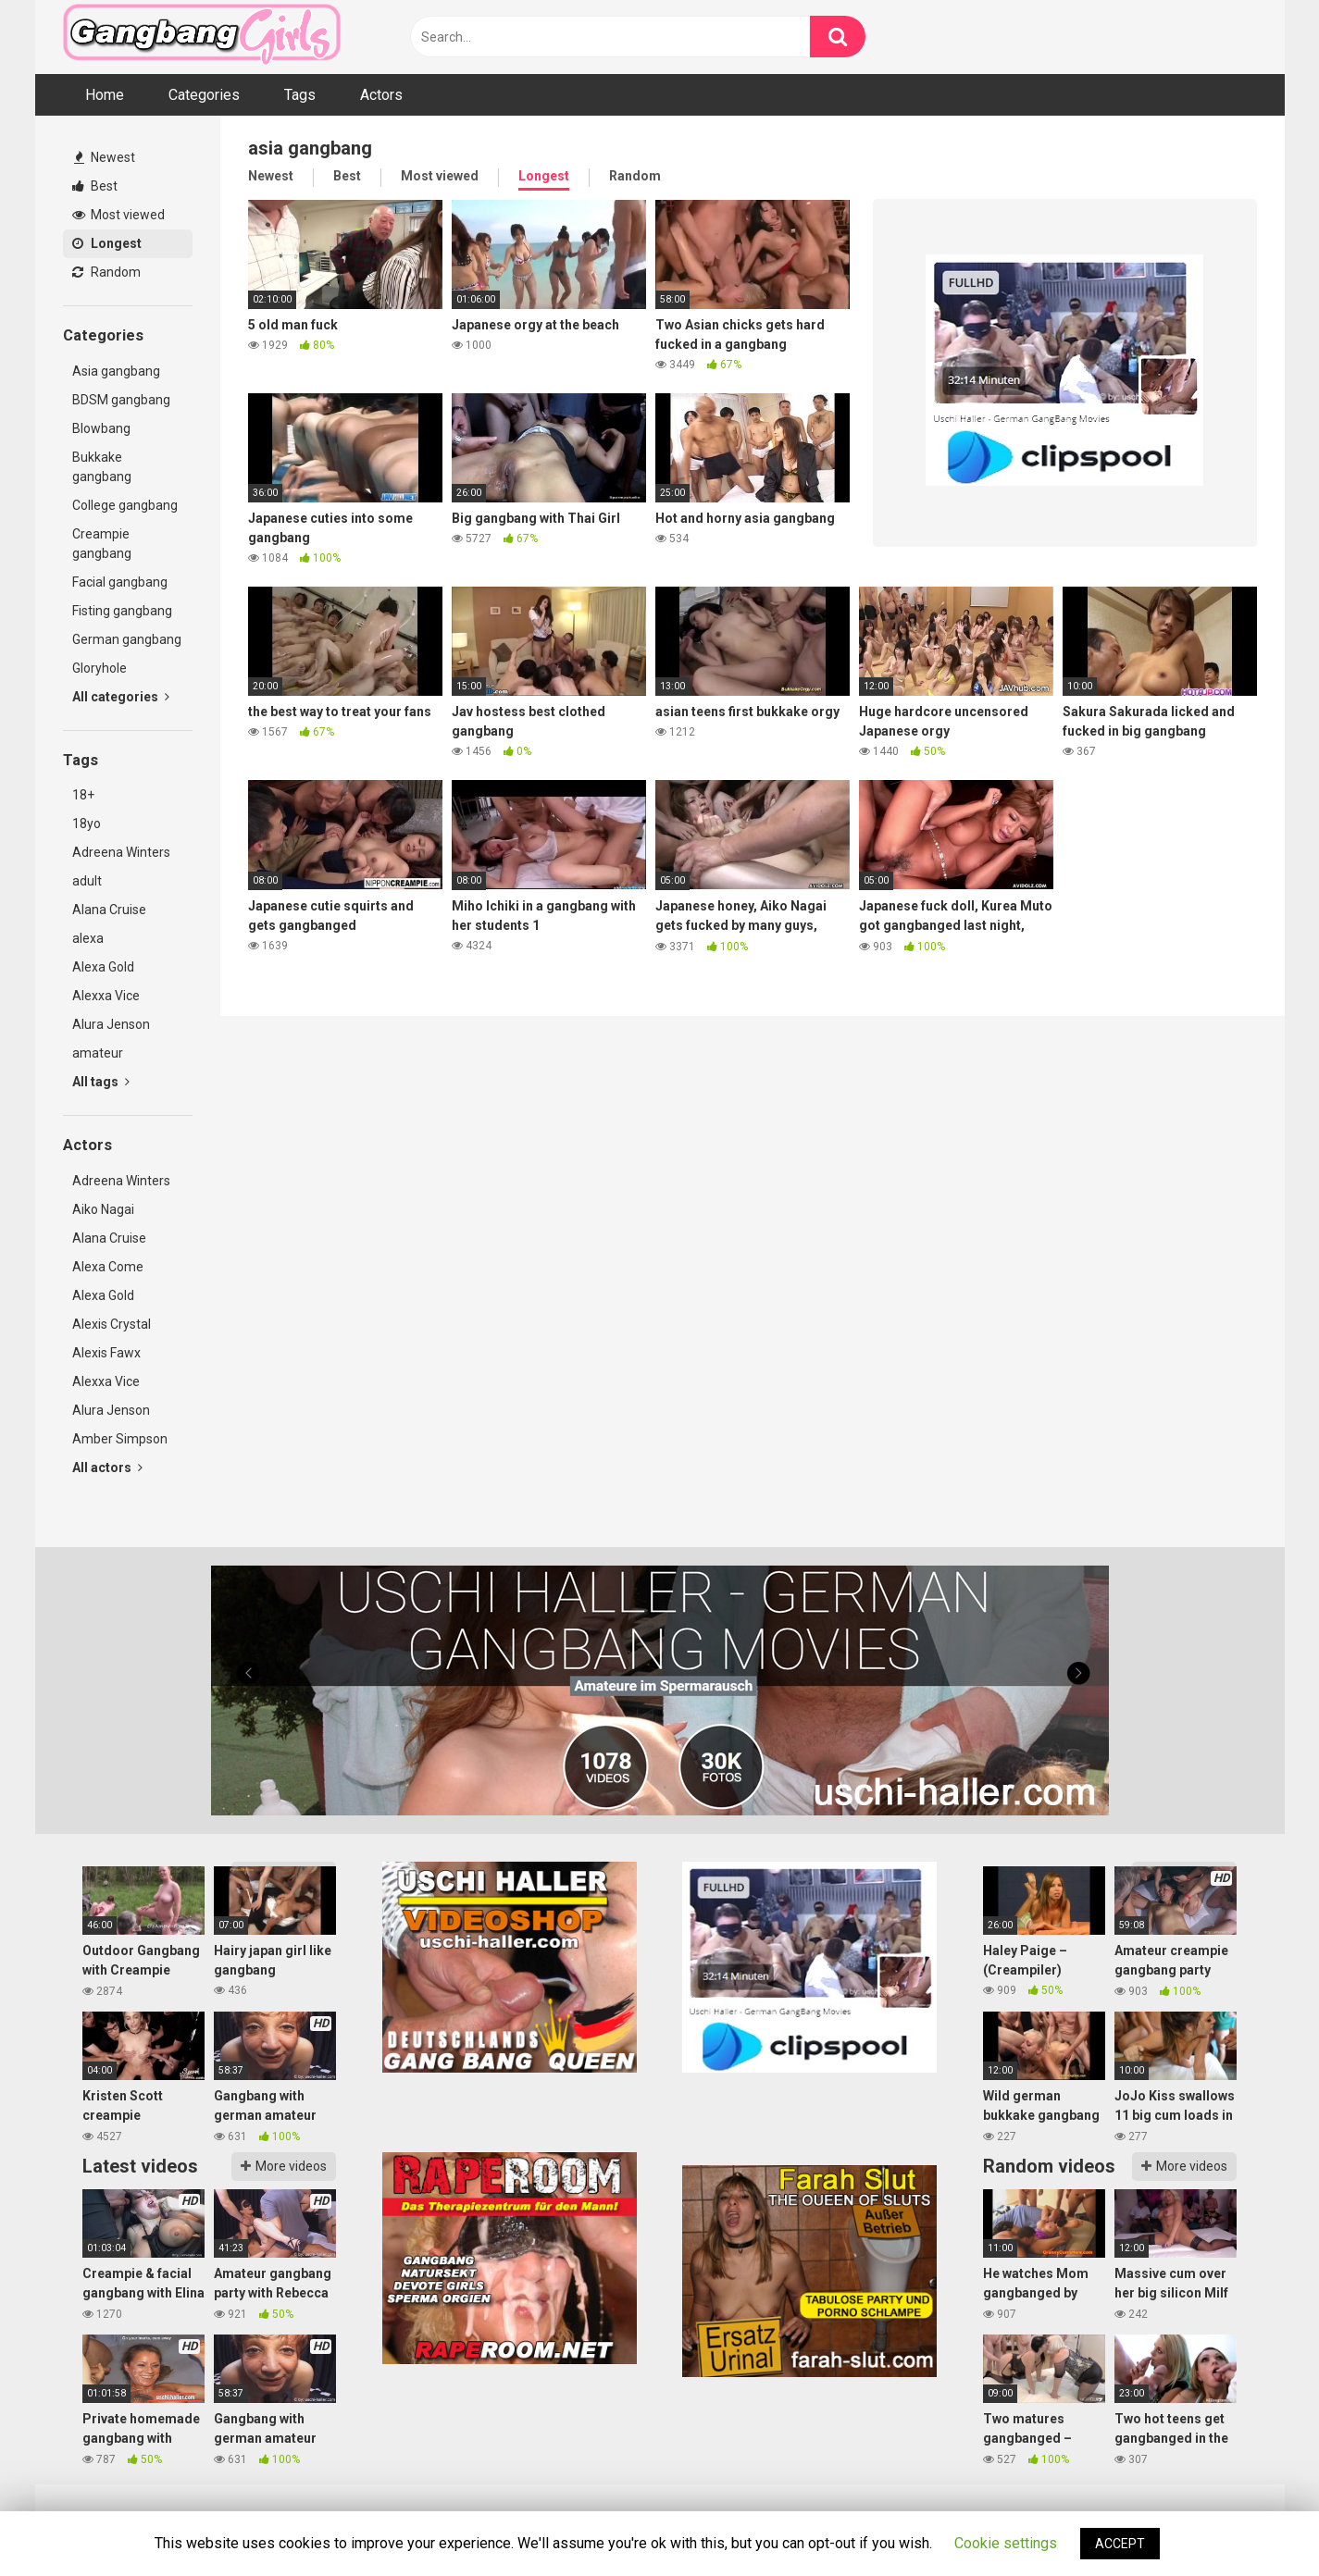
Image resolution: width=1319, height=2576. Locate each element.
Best (95, 186)
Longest (107, 243)
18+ (83, 794)
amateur (97, 1053)
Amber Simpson (120, 1438)
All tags (101, 1081)
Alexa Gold (103, 967)
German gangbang (126, 639)
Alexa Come (107, 1266)
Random (106, 272)
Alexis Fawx (106, 1352)
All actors (107, 1467)
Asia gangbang (116, 371)
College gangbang (125, 505)
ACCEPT (1120, 2543)
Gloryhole (99, 668)
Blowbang (101, 428)
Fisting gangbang (122, 610)
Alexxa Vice (106, 995)
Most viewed (118, 214)
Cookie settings (1005, 2543)
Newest (104, 157)
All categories (120, 696)
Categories (204, 95)
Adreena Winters (121, 852)
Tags (300, 95)
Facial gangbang (120, 582)
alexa (88, 938)
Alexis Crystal (111, 1324)
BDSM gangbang (121, 399)
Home (104, 95)
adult (87, 880)
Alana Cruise (109, 909)
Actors (381, 95)
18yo (86, 823)
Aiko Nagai (103, 1209)
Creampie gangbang (101, 543)
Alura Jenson (111, 1024)
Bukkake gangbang (101, 467)
